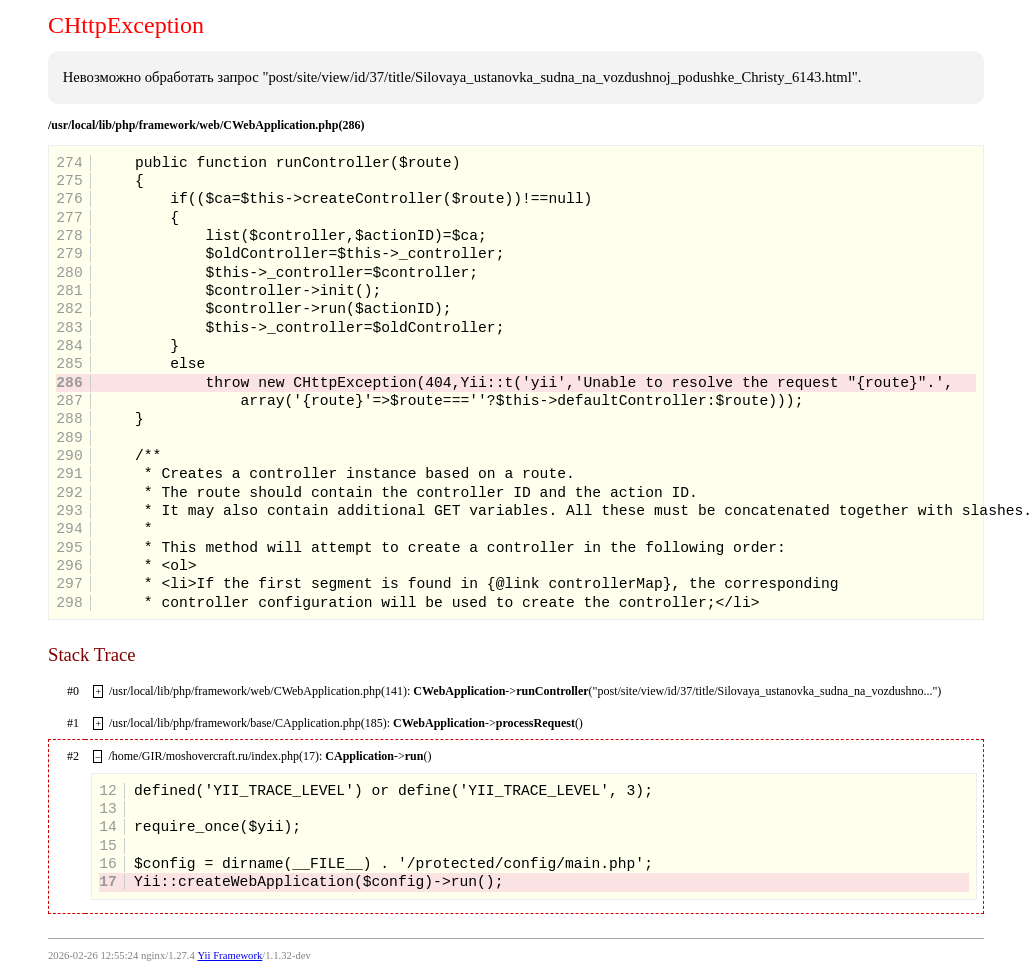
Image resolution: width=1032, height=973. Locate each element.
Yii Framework (229, 955)
